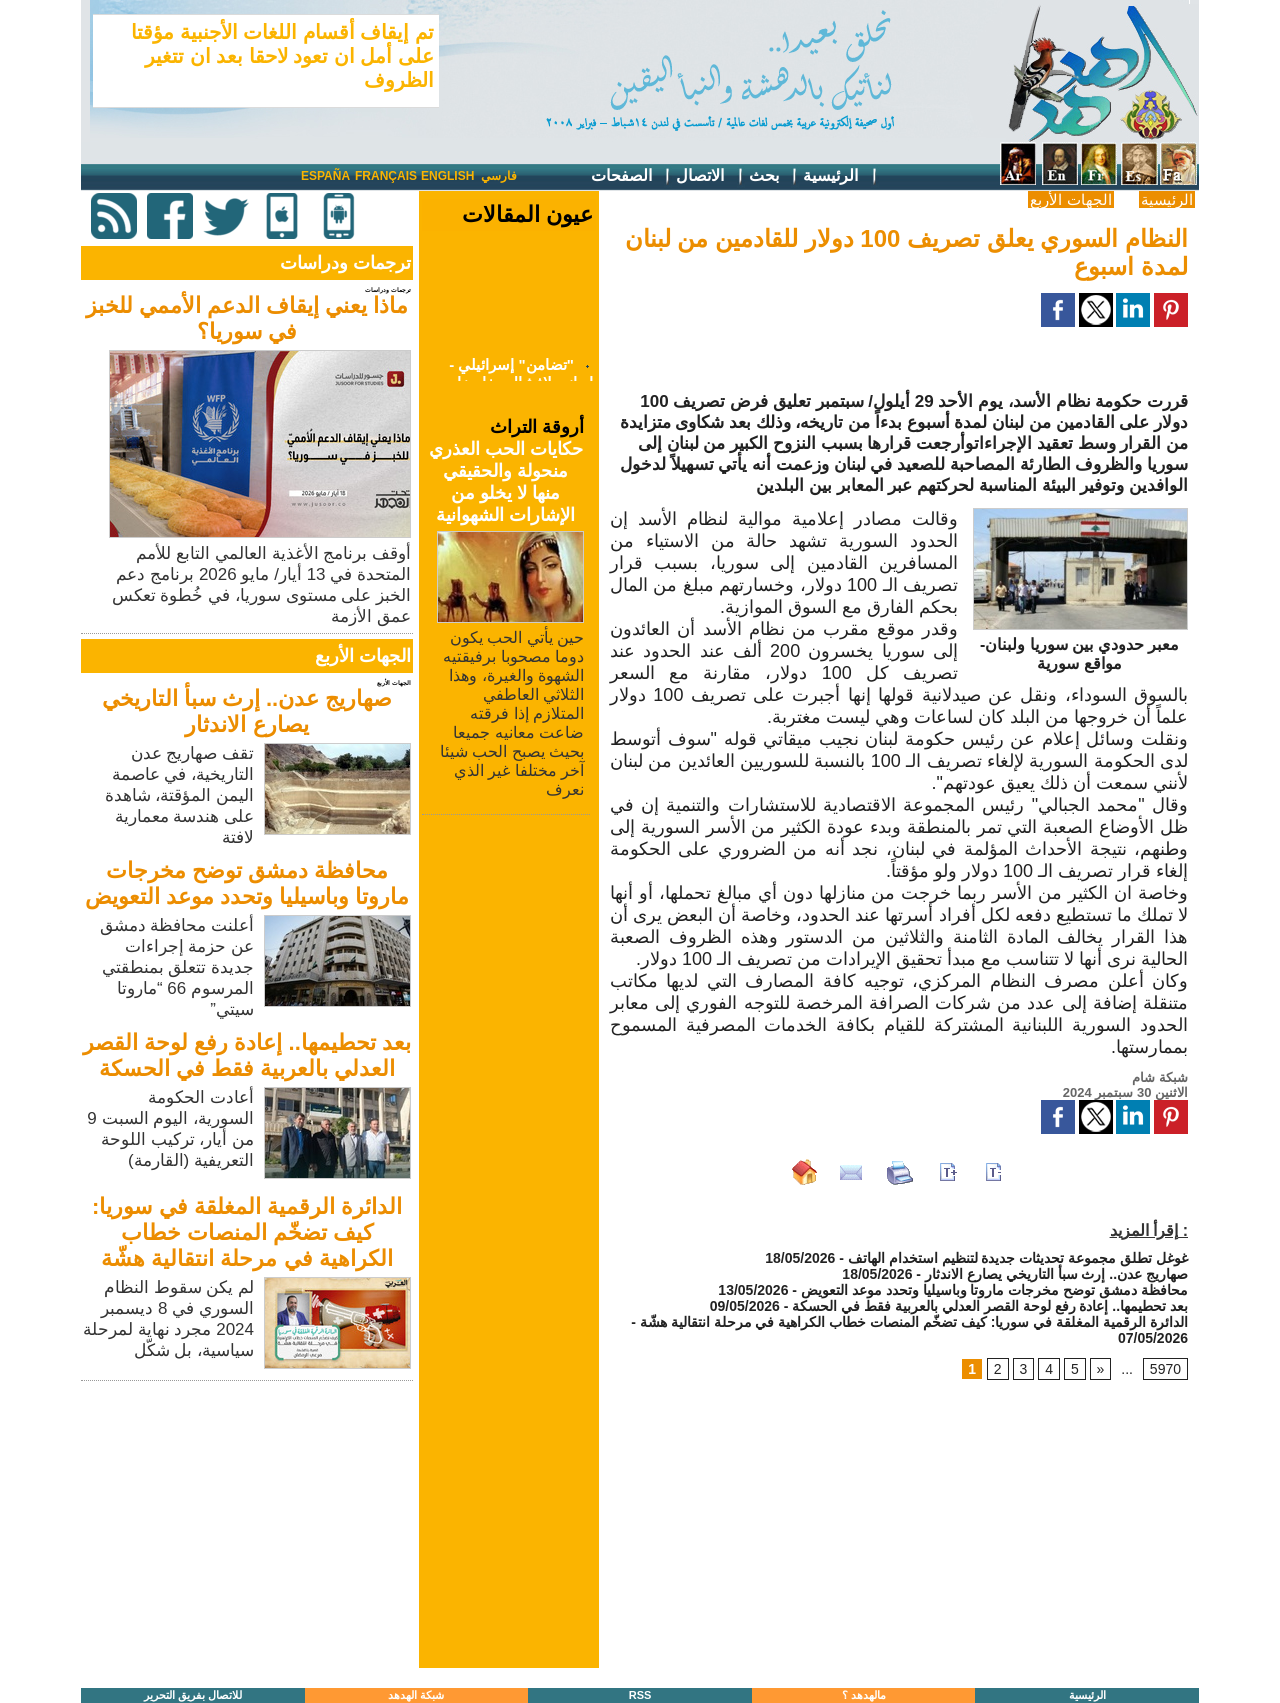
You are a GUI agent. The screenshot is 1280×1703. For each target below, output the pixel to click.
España (325, 176)
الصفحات (631, 176)
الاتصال (710, 176)
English (447, 176)
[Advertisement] (249, 1526)
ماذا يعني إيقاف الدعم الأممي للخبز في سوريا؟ (247, 318)
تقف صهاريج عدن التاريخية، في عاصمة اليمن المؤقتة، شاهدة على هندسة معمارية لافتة (179, 795)
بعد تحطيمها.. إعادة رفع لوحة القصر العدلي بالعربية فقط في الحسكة (247, 1055)
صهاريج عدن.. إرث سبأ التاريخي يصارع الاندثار (247, 711)
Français (386, 176)
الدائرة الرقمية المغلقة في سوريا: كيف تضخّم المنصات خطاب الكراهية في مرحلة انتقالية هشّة (247, 1232)
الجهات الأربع (1070, 199)
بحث (774, 176)
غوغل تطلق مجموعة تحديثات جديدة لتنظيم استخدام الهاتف (1018, 1258)
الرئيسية (840, 176)
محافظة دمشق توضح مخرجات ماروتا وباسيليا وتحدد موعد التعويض (247, 883)
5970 (1165, 1369)
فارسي (499, 176)
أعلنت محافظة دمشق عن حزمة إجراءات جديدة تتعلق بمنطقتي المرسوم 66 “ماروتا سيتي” (177, 967)
